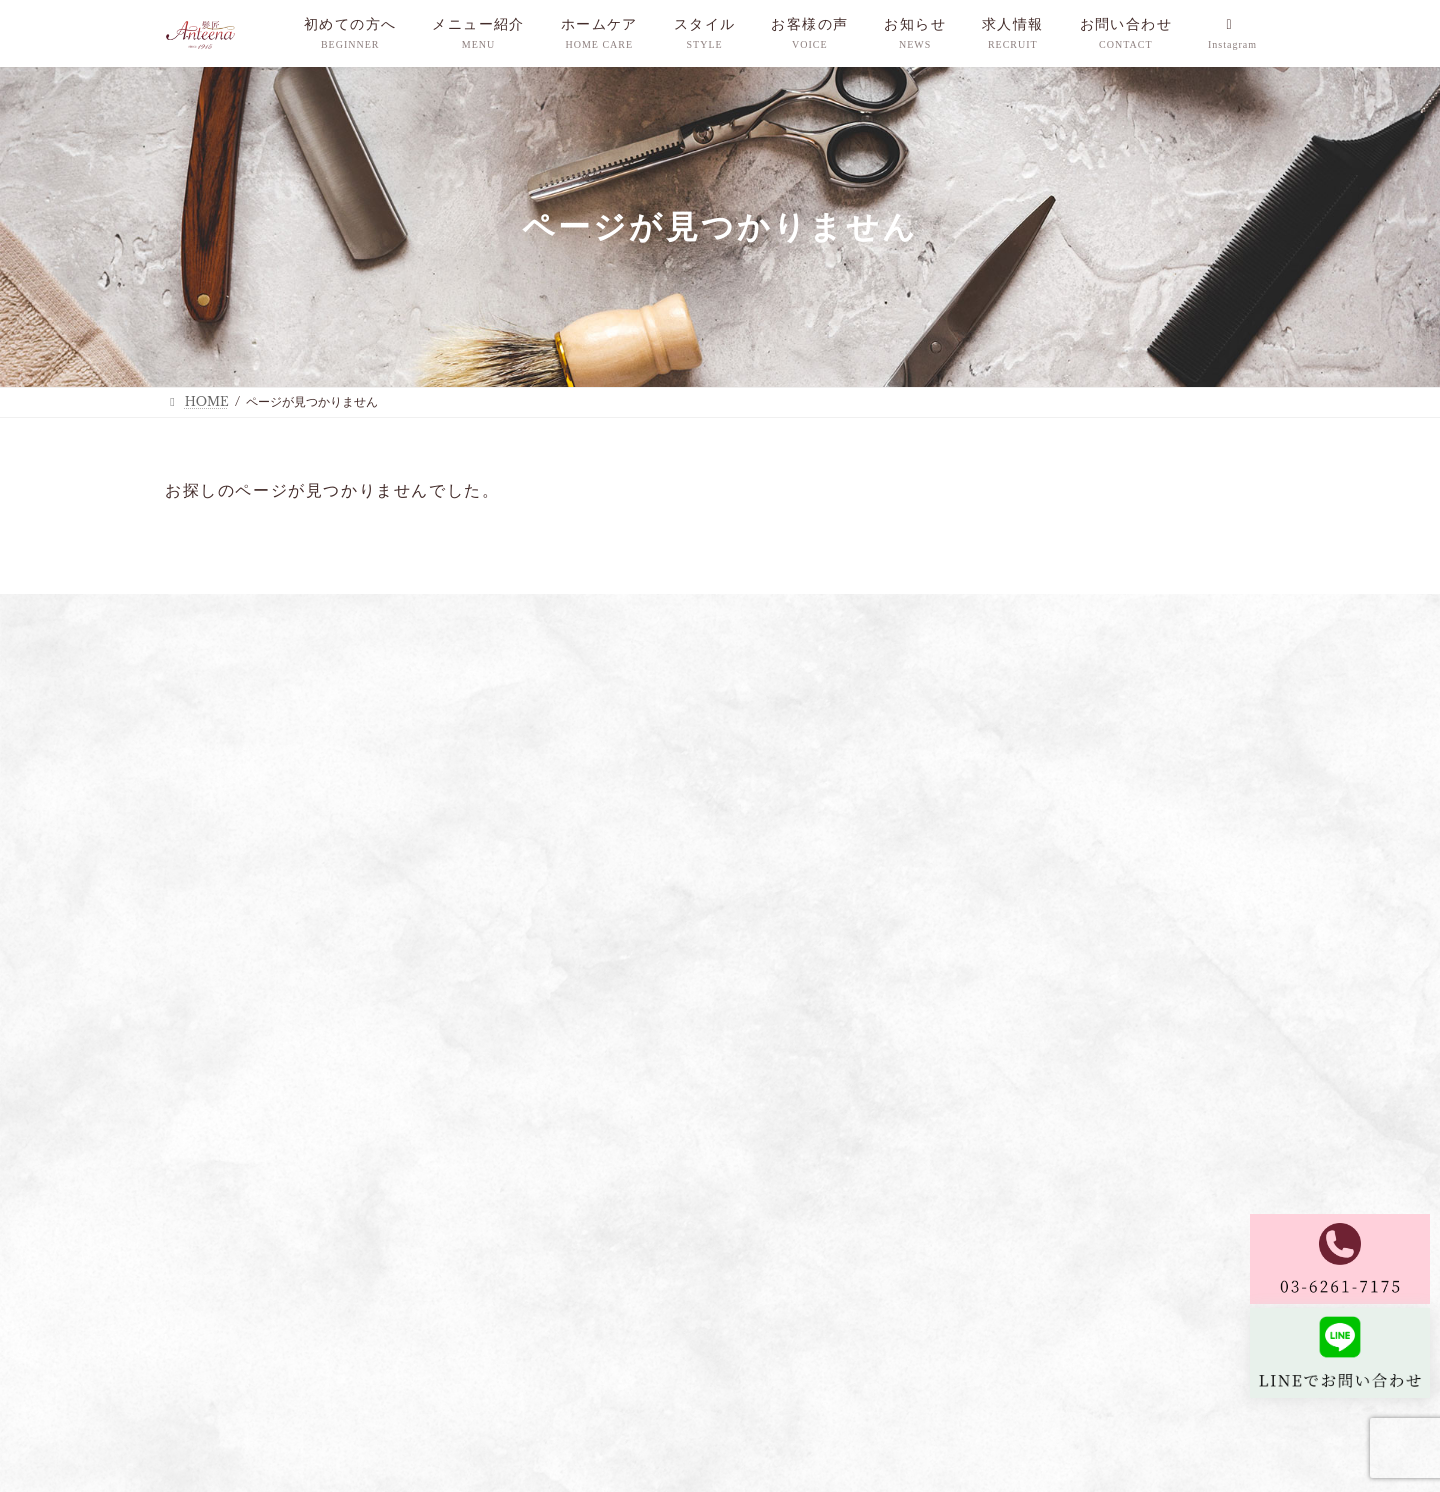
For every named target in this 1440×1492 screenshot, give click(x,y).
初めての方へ (258, 611)
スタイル (571, 611)
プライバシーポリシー (231, 1371)
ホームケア (477, 611)
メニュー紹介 (371, 611)
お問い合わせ (1122, 611)
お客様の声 (666, 611)
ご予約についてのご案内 (979, 611)
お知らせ (760, 611)
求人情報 (849, 611)
